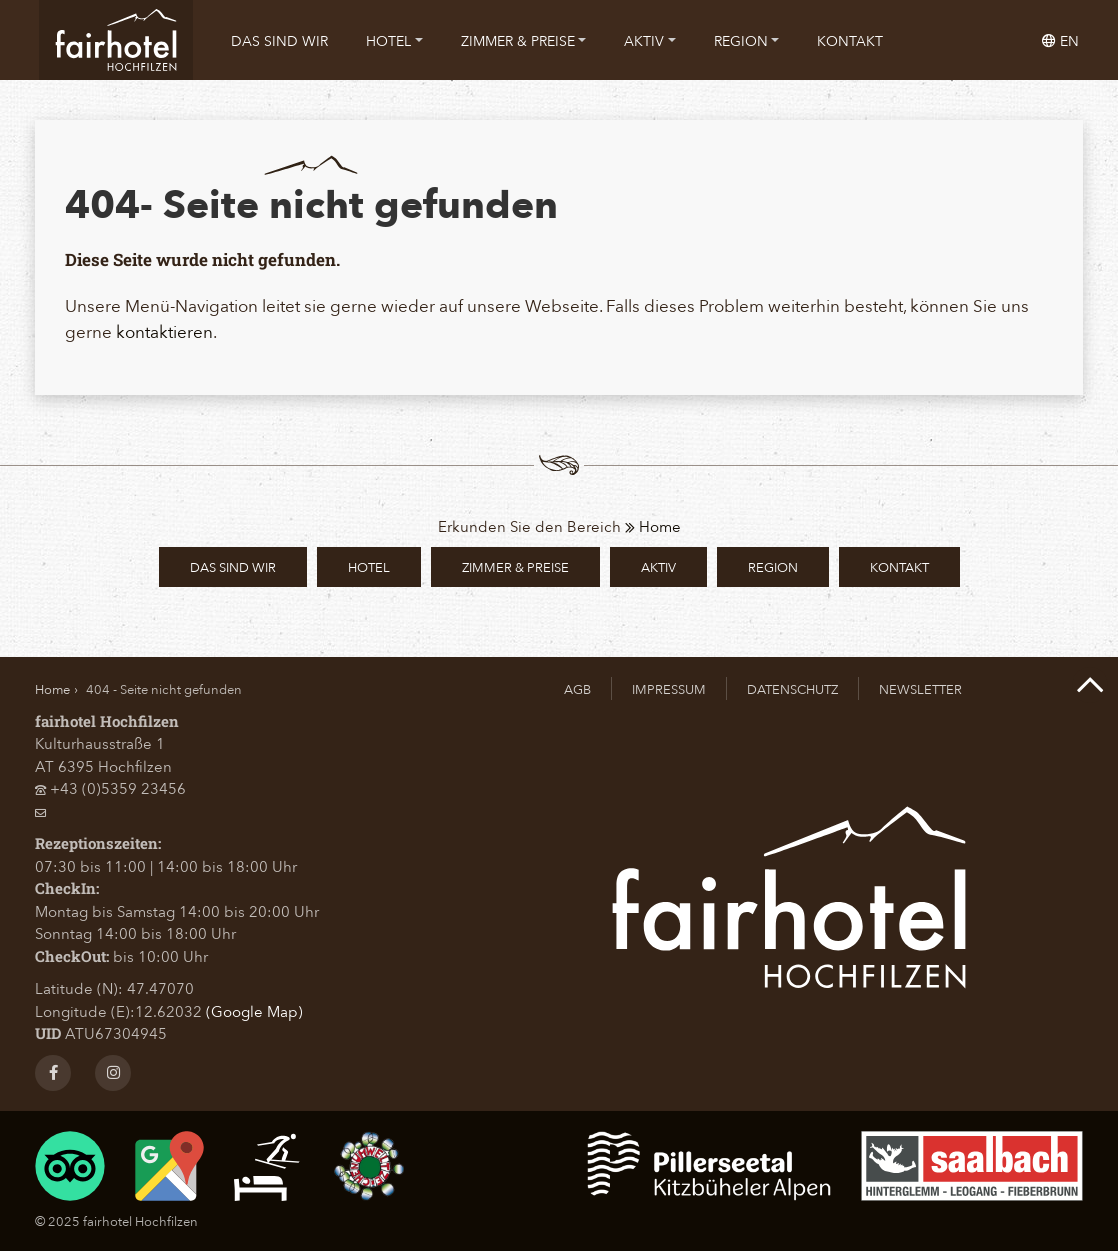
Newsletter (920, 689)
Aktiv (650, 40)
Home (653, 526)
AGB (577, 689)
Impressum (669, 689)
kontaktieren (164, 331)
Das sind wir (279, 40)
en (1060, 40)
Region (747, 40)
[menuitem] (279, 40)
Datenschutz (792, 689)
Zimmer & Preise (524, 40)
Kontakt (850, 40)
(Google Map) (254, 1011)
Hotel (394, 40)
